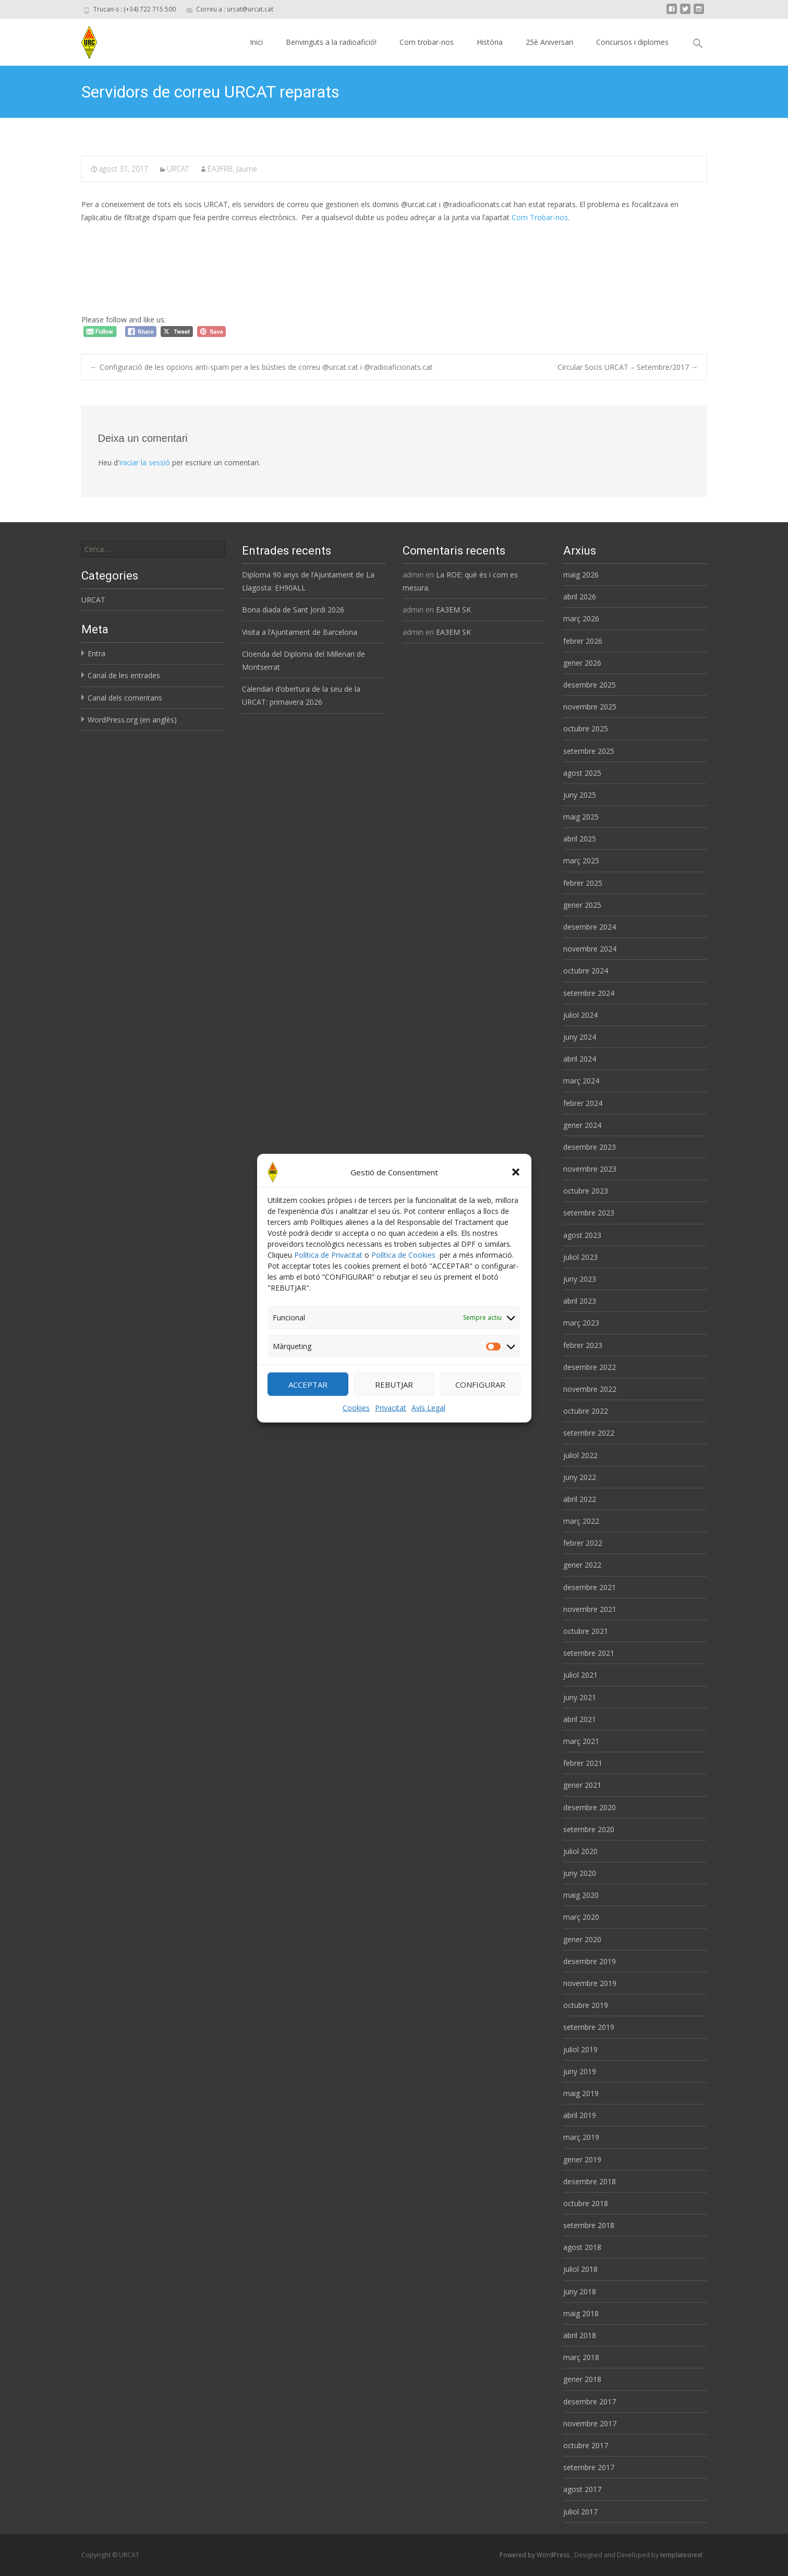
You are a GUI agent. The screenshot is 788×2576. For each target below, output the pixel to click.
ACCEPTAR (308, 1390)
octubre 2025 (585, 728)
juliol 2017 (580, 2512)
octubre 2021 (585, 1631)
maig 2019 (581, 2093)
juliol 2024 (580, 1015)
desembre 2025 (589, 685)
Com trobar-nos (426, 42)
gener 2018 (582, 2379)
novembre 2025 (589, 707)
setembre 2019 (588, 2027)
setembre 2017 (588, 2467)
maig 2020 (581, 1895)
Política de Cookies (403, 1260)
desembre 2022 (589, 1367)
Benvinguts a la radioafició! (331, 42)
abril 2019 (579, 2115)
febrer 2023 (582, 1345)
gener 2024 (582, 1125)
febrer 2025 (582, 883)
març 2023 (581, 1323)
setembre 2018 (588, 2225)
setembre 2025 (588, 751)
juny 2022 (579, 1477)
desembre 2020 (589, 1807)
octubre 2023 (585, 1191)
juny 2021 (579, 1697)
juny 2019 (579, 2071)
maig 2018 (581, 2313)
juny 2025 (579, 795)
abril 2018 (579, 2335)
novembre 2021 (589, 1609)
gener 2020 (582, 1939)
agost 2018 (582, 2247)
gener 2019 (582, 2159)
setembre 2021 (588, 1653)
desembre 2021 (589, 1587)
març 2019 (581, 2137)
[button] (516, 1177)
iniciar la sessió (144, 462)
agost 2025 (582, 773)
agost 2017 (582, 2489)
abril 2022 (579, 1499)
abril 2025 (579, 839)
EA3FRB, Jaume (232, 169)
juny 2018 (579, 2291)
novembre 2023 (589, 1169)
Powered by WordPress (535, 2554)
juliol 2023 (580, 1257)
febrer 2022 (582, 1543)
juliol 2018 (580, 2269)
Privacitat (390, 1413)
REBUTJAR (394, 1390)
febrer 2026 (582, 641)
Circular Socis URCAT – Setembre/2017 (627, 367)
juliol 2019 (580, 2049)
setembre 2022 (588, 1433)
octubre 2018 (585, 2203)
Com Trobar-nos (540, 217)
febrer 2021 (582, 1763)
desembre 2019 (589, 1961)
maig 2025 (581, 817)
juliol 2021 (580, 1675)
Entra (96, 653)
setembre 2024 (588, 993)
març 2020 (581, 1917)
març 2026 (581, 618)
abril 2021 (579, 1719)
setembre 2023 (588, 1213)
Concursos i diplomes (632, 42)
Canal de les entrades (124, 675)
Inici (256, 42)
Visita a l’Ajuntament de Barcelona (299, 632)
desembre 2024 (589, 927)
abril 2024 (579, 1059)
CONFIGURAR (480, 1390)
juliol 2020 (580, 1851)
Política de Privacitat (328, 1260)
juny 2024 (579, 1037)
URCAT (178, 169)
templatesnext (681, 2554)
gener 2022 (582, 1565)
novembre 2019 (589, 1983)
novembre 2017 (589, 2423)
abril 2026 (579, 596)
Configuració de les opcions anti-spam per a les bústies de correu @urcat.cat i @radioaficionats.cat (261, 367)
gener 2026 (582, 663)
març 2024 (581, 1081)
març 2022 (581, 1521)
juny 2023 (579, 1279)
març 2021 (581, 1741)
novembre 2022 (589, 1389)
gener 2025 (582, 905)
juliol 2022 (580, 1455)
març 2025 (581, 860)
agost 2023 (582, 1235)
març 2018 (581, 2357)
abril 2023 (579, 1301)
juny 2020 (579, 1873)
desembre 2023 (589, 1147)
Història (490, 42)
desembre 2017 (589, 2401)
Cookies (356, 1413)
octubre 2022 (585, 1411)
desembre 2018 (589, 2181)
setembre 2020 (588, 1829)
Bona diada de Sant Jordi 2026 (293, 610)
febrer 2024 (582, 1103)
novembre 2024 (589, 949)
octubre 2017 (585, 2445)
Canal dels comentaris (125, 698)
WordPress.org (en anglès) (132, 720)
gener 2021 (582, 1785)
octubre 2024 (585, 971)
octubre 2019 (585, 2005)
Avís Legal (428, 1413)
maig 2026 (581, 575)
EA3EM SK (453, 610)
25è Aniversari (549, 42)
